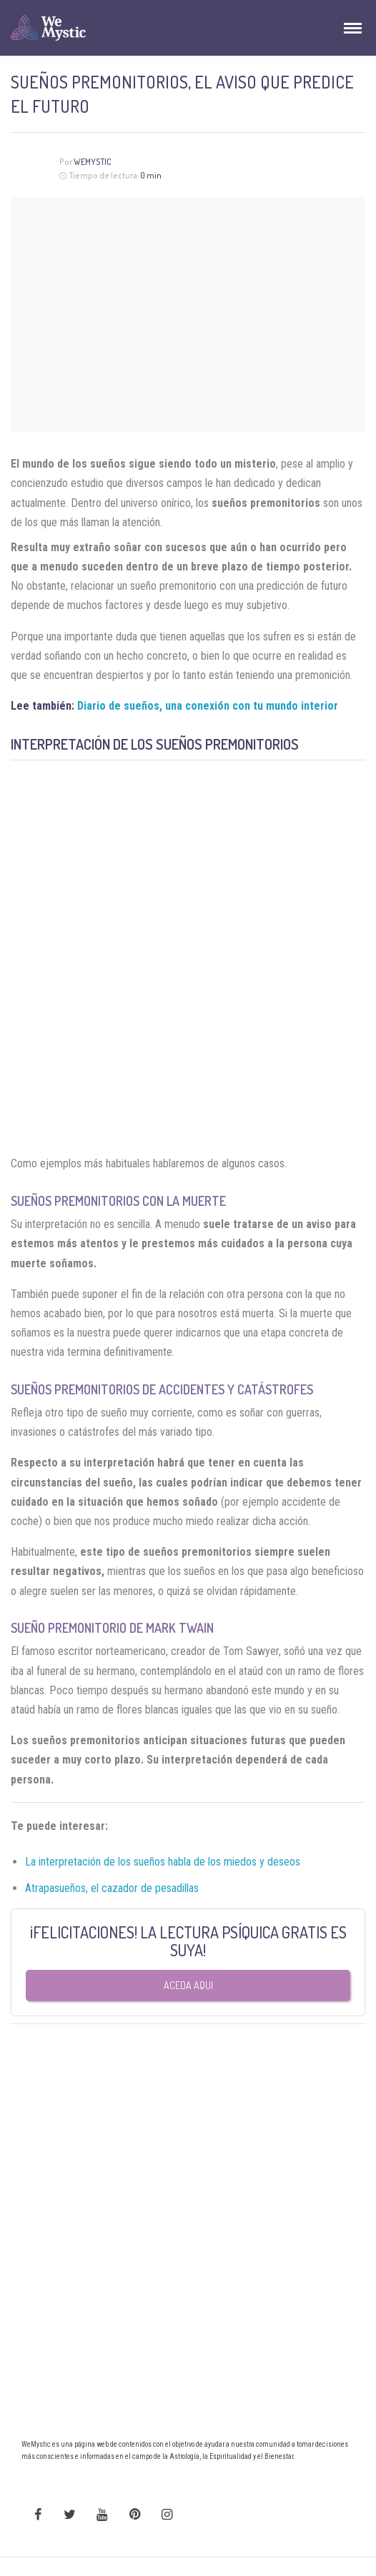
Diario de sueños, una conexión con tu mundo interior (207, 706)
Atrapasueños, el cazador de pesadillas (113, 1888)
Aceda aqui (188, 1985)
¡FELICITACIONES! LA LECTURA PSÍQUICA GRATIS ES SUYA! (188, 1941)
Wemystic (93, 161)
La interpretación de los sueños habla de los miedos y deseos (162, 1861)
